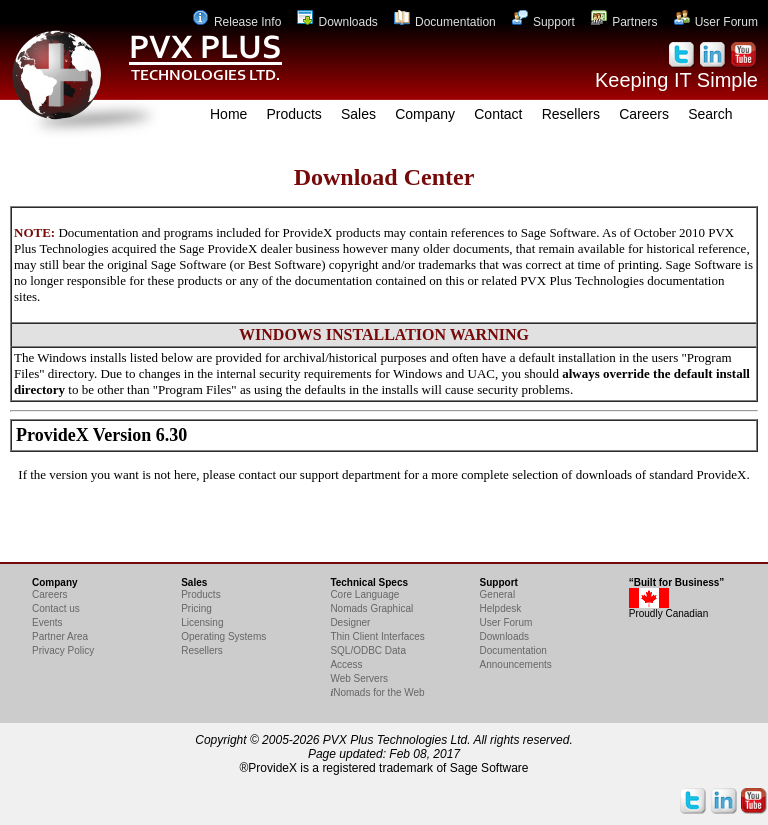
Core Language (364, 594)
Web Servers (359, 678)
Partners (624, 22)
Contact (498, 114)
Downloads (337, 22)
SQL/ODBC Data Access (368, 657)
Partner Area (60, 636)
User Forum (716, 22)
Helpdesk (501, 608)
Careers (644, 114)
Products (294, 114)
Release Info (237, 22)
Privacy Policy (63, 650)
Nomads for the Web (377, 692)
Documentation (445, 22)
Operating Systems (223, 636)
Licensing (202, 622)
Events (47, 622)
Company (425, 114)
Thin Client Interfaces (377, 636)
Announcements (516, 664)
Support (543, 22)
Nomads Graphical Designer (371, 615)
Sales (358, 114)
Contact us (56, 608)
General (498, 594)
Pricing (196, 608)
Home (228, 114)
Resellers (571, 114)
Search (710, 114)
